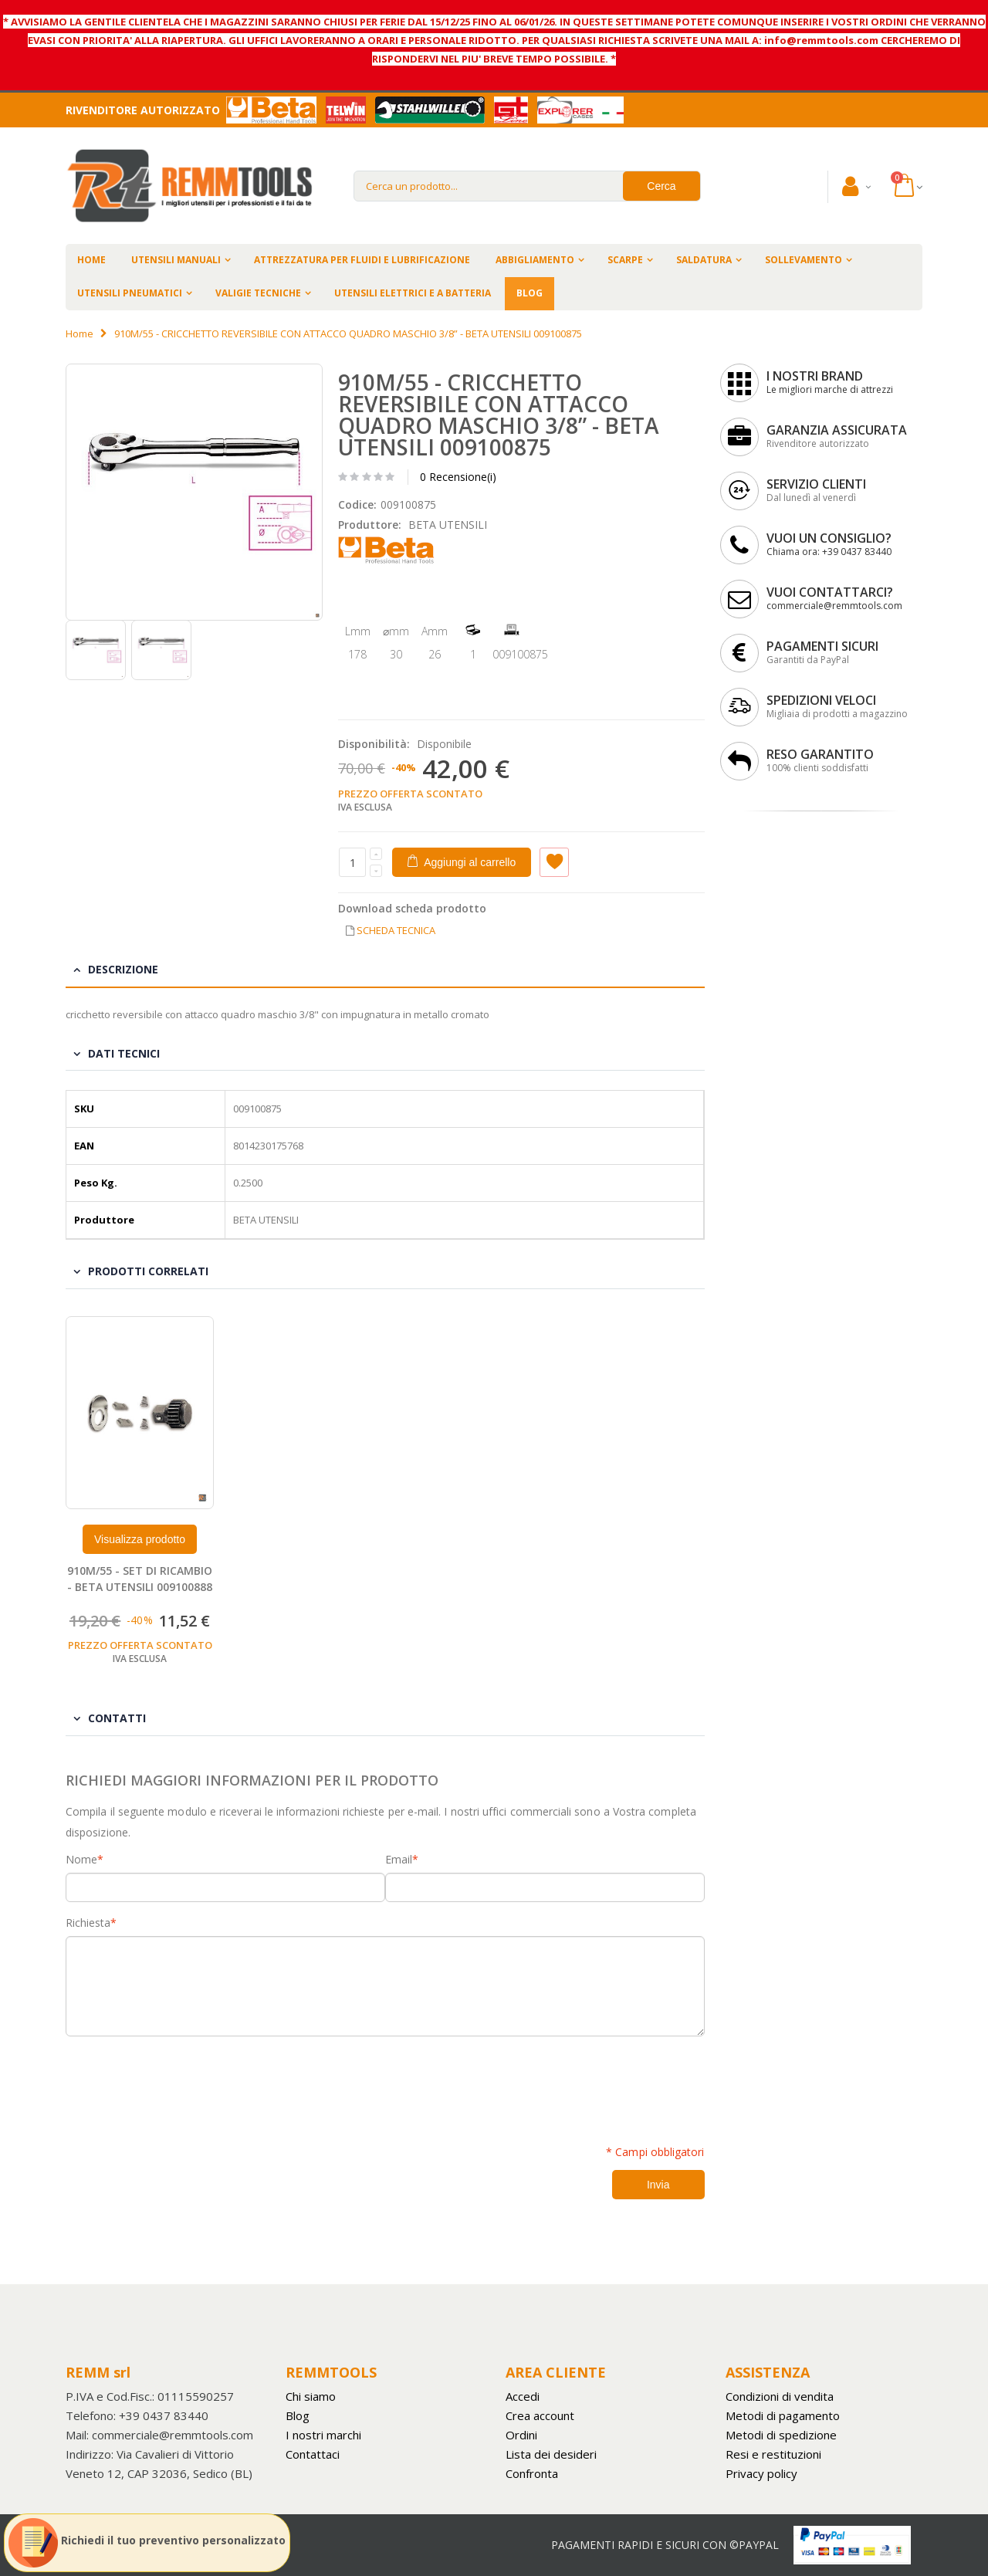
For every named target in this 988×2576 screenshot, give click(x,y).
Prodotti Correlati (148, 1271)
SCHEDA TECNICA (396, 930)
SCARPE (625, 259)
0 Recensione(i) (458, 476)
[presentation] (183, 2082)
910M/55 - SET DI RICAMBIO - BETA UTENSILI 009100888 (139, 1578)
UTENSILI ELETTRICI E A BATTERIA (412, 293)
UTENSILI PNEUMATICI (129, 293)
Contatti (117, 1718)
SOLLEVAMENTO (803, 259)
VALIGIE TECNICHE (258, 293)
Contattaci (313, 2454)
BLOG (529, 293)
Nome (81, 1859)
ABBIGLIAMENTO (535, 259)
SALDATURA (704, 259)
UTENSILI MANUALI (176, 259)
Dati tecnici (124, 1053)
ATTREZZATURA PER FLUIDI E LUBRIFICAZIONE (362, 259)
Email (398, 1859)
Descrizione (123, 969)
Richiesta (88, 1923)
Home (79, 333)
